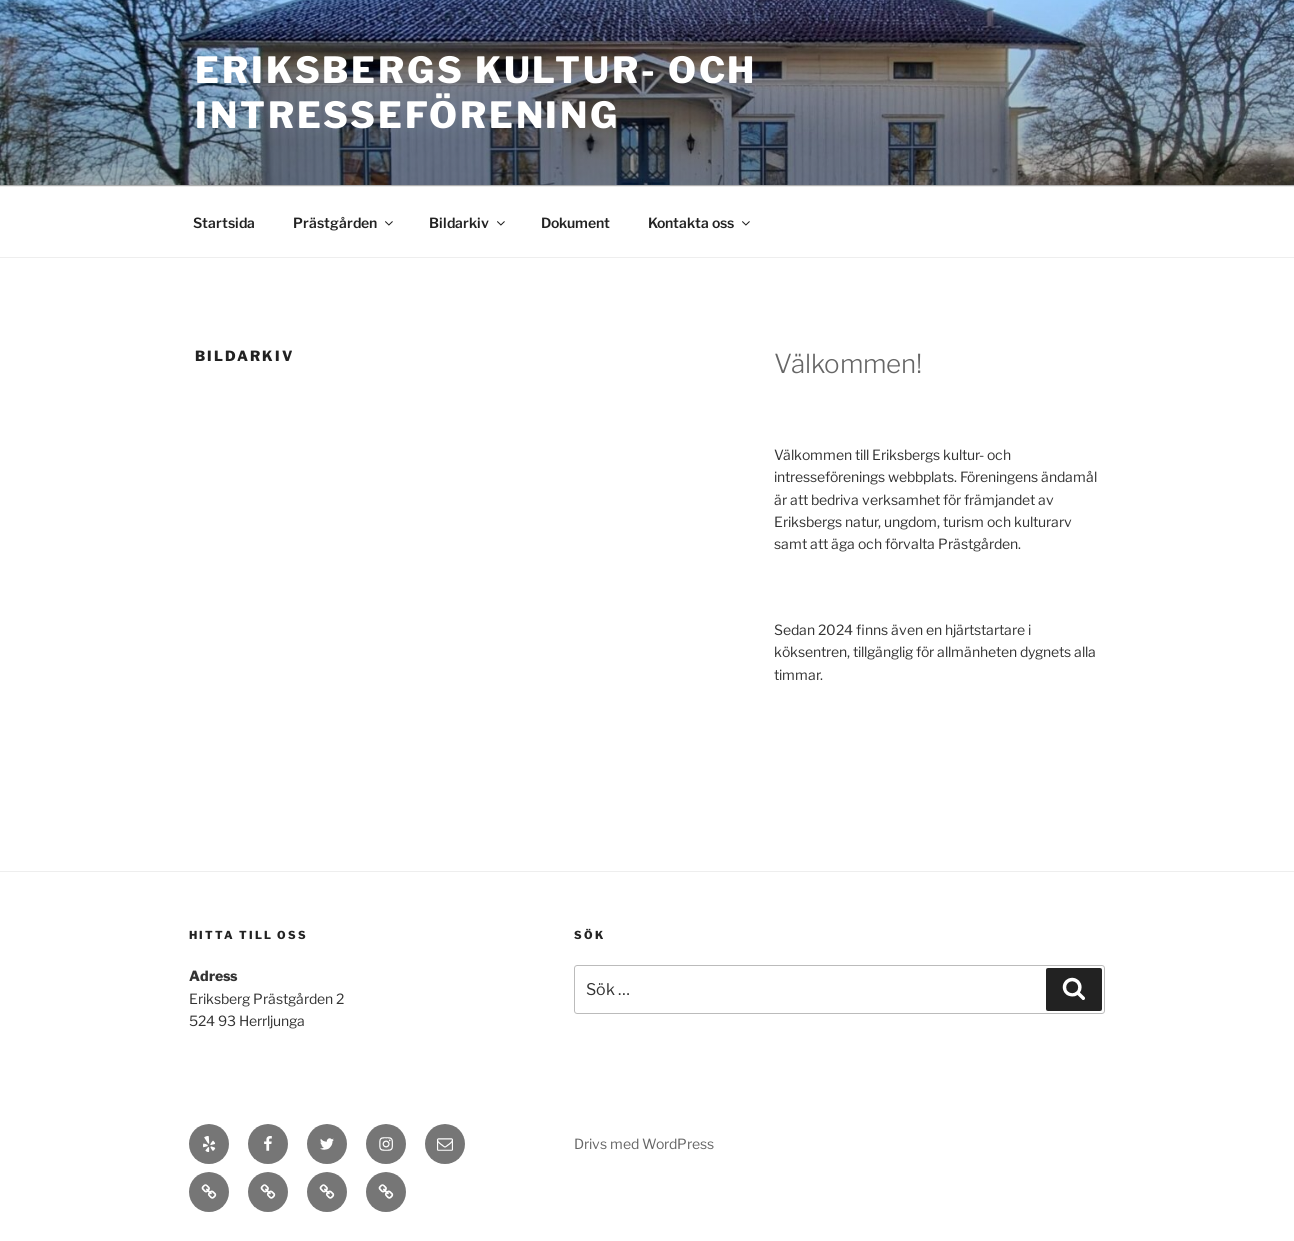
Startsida (224, 222)
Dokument (575, 222)
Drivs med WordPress (644, 1143)
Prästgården (344, 222)
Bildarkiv (468, 222)
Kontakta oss (700, 222)
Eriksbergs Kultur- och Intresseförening (476, 92)
